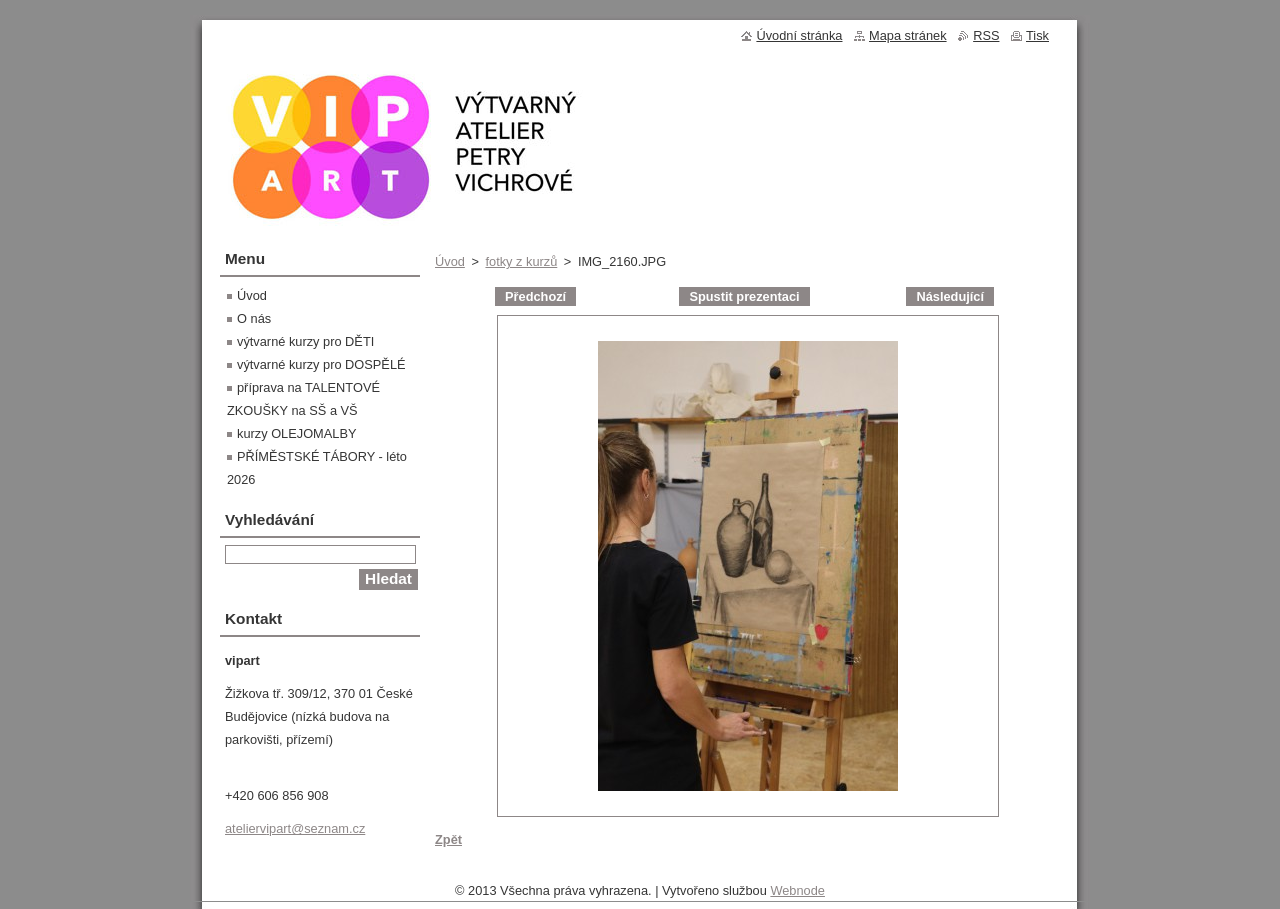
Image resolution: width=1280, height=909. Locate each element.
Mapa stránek (908, 35)
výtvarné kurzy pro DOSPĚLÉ (321, 364)
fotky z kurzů (521, 261)
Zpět (448, 839)
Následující (950, 296)
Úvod (450, 261)
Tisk (1037, 35)
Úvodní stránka (799, 35)
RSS (986, 35)
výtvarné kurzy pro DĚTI (305, 341)
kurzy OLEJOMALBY (296, 433)
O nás (254, 318)
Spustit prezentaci (744, 296)
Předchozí (535, 296)
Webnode (797, 895)
